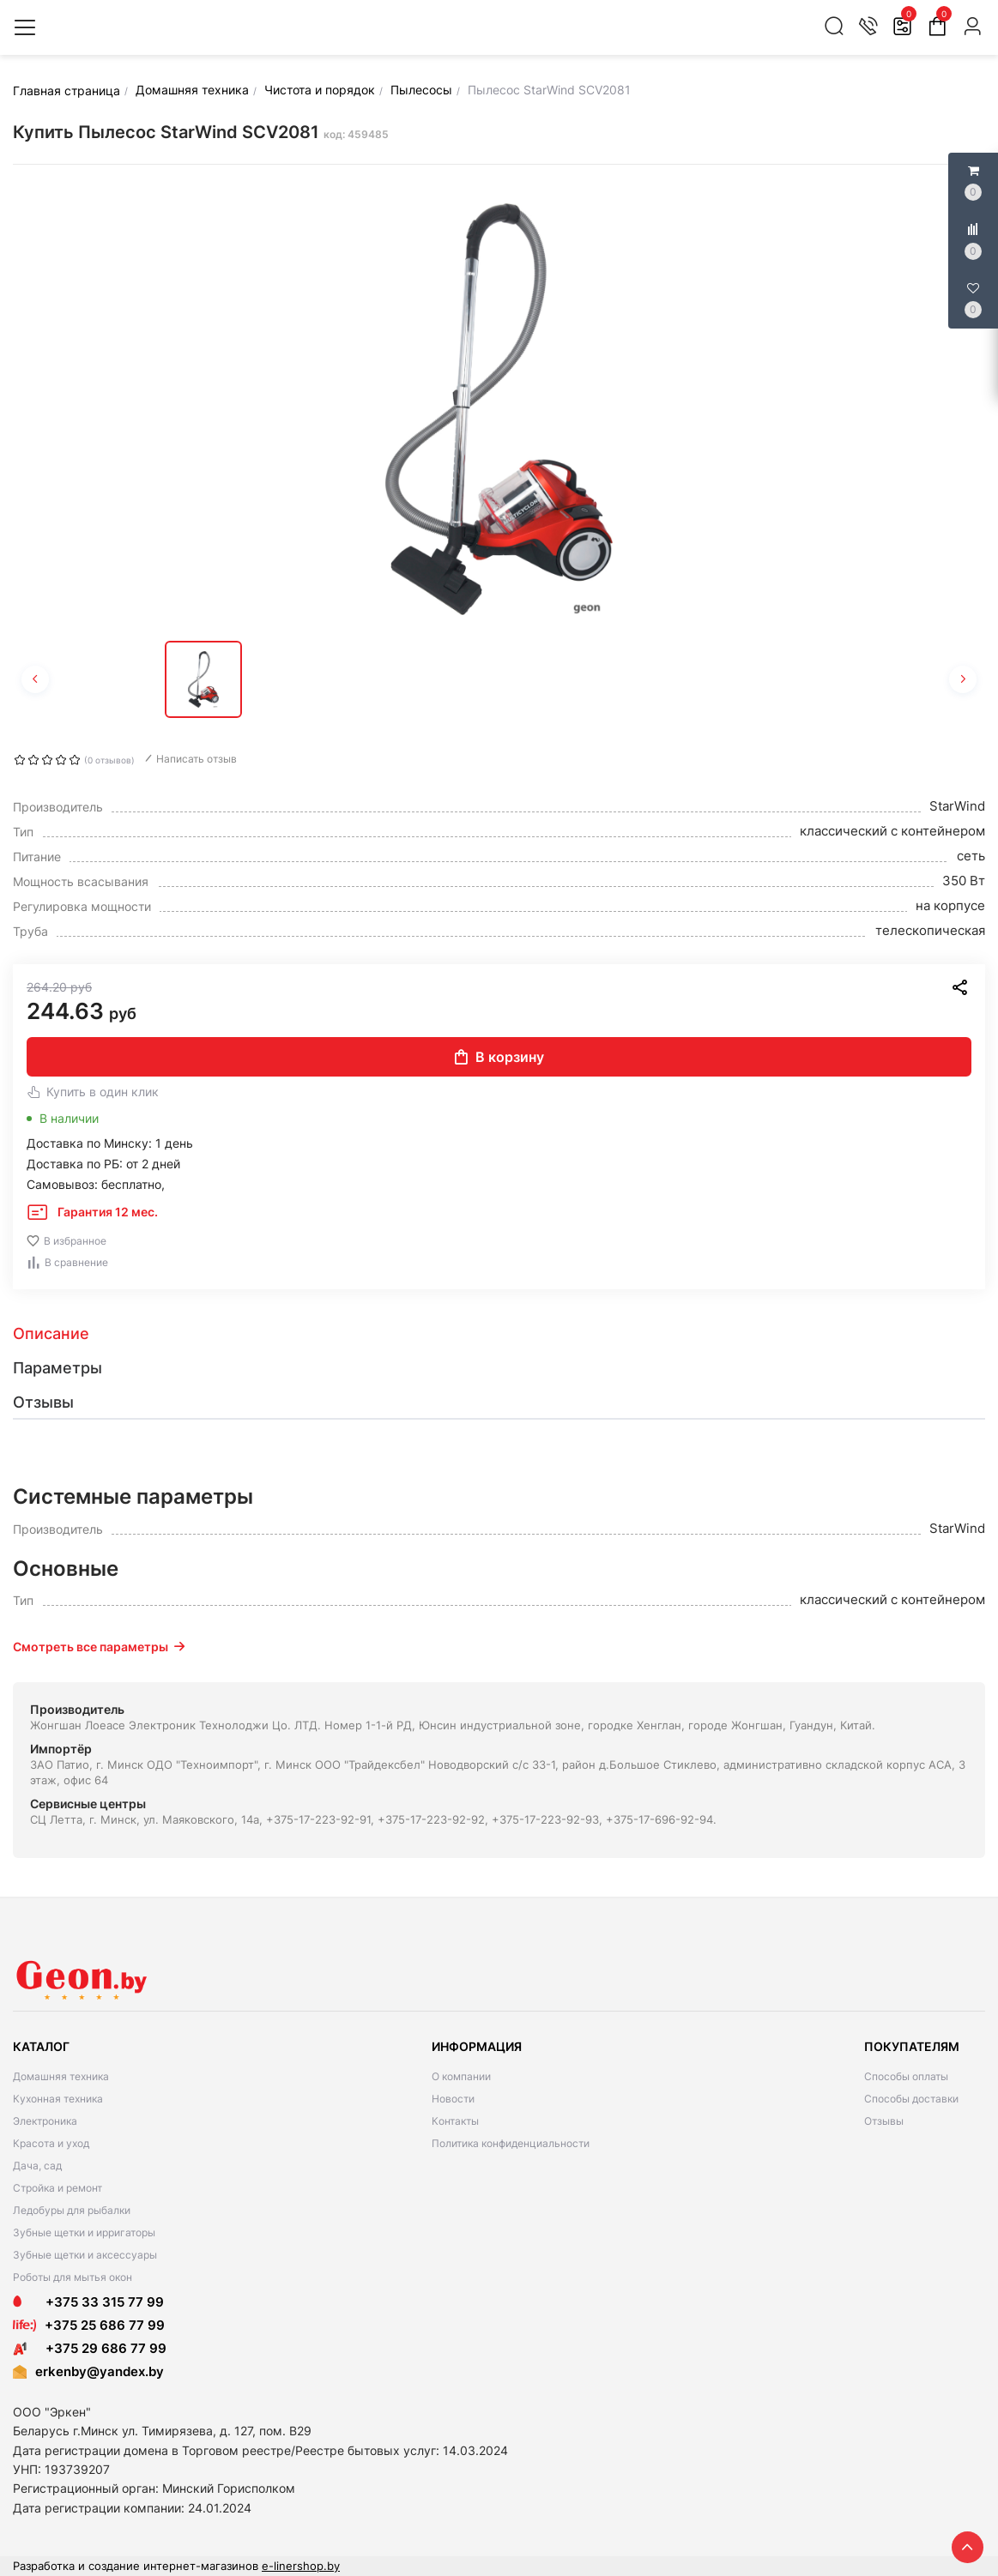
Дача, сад (37, 2165)
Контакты (455, 2120)
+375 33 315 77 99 (88, 2302)
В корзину (499, 1056)
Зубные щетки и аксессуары (85, 2254)
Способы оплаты (906, 2076)
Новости (453, 2098)
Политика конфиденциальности (511, 2143)
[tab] (499, 1334)
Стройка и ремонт (57, 2187)
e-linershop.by (301, 2566)
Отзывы (884, 2120)
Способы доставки (911, 2098)
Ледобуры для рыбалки (71, 2210)
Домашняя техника (61, 2076)
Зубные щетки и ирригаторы (84, 2232)
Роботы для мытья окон (72, 2277)
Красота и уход (51, 2143)
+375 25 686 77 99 (105, 2325)
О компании (461, 2076)
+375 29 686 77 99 (89, 2348)
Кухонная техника (58, 2098)
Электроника (45, 2120)
